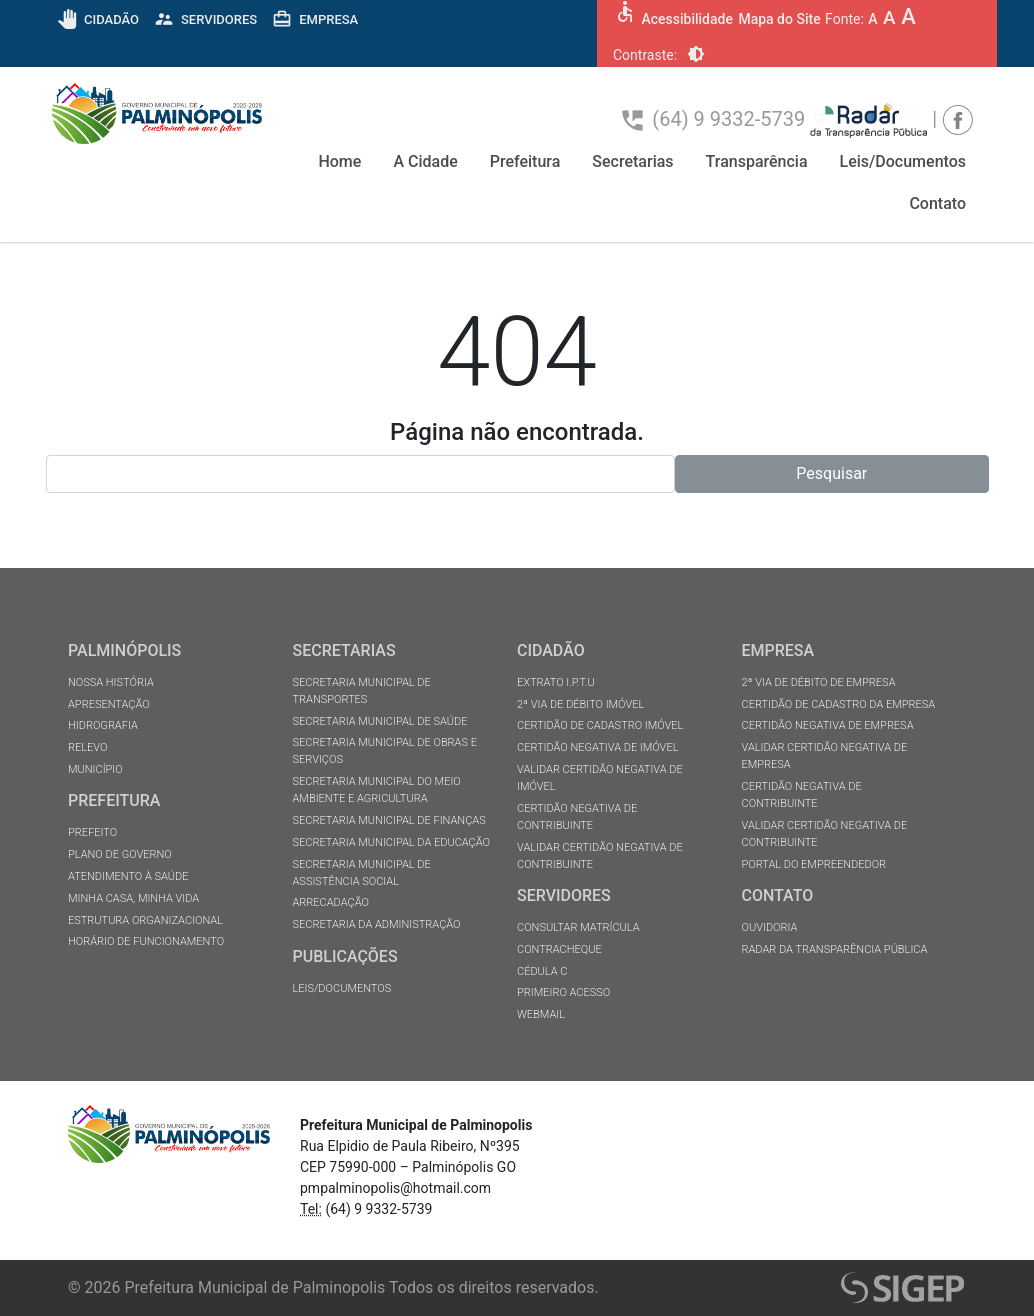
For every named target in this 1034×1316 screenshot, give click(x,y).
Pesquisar (831, 473)
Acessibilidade (686, 19)
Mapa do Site (779, 19)
